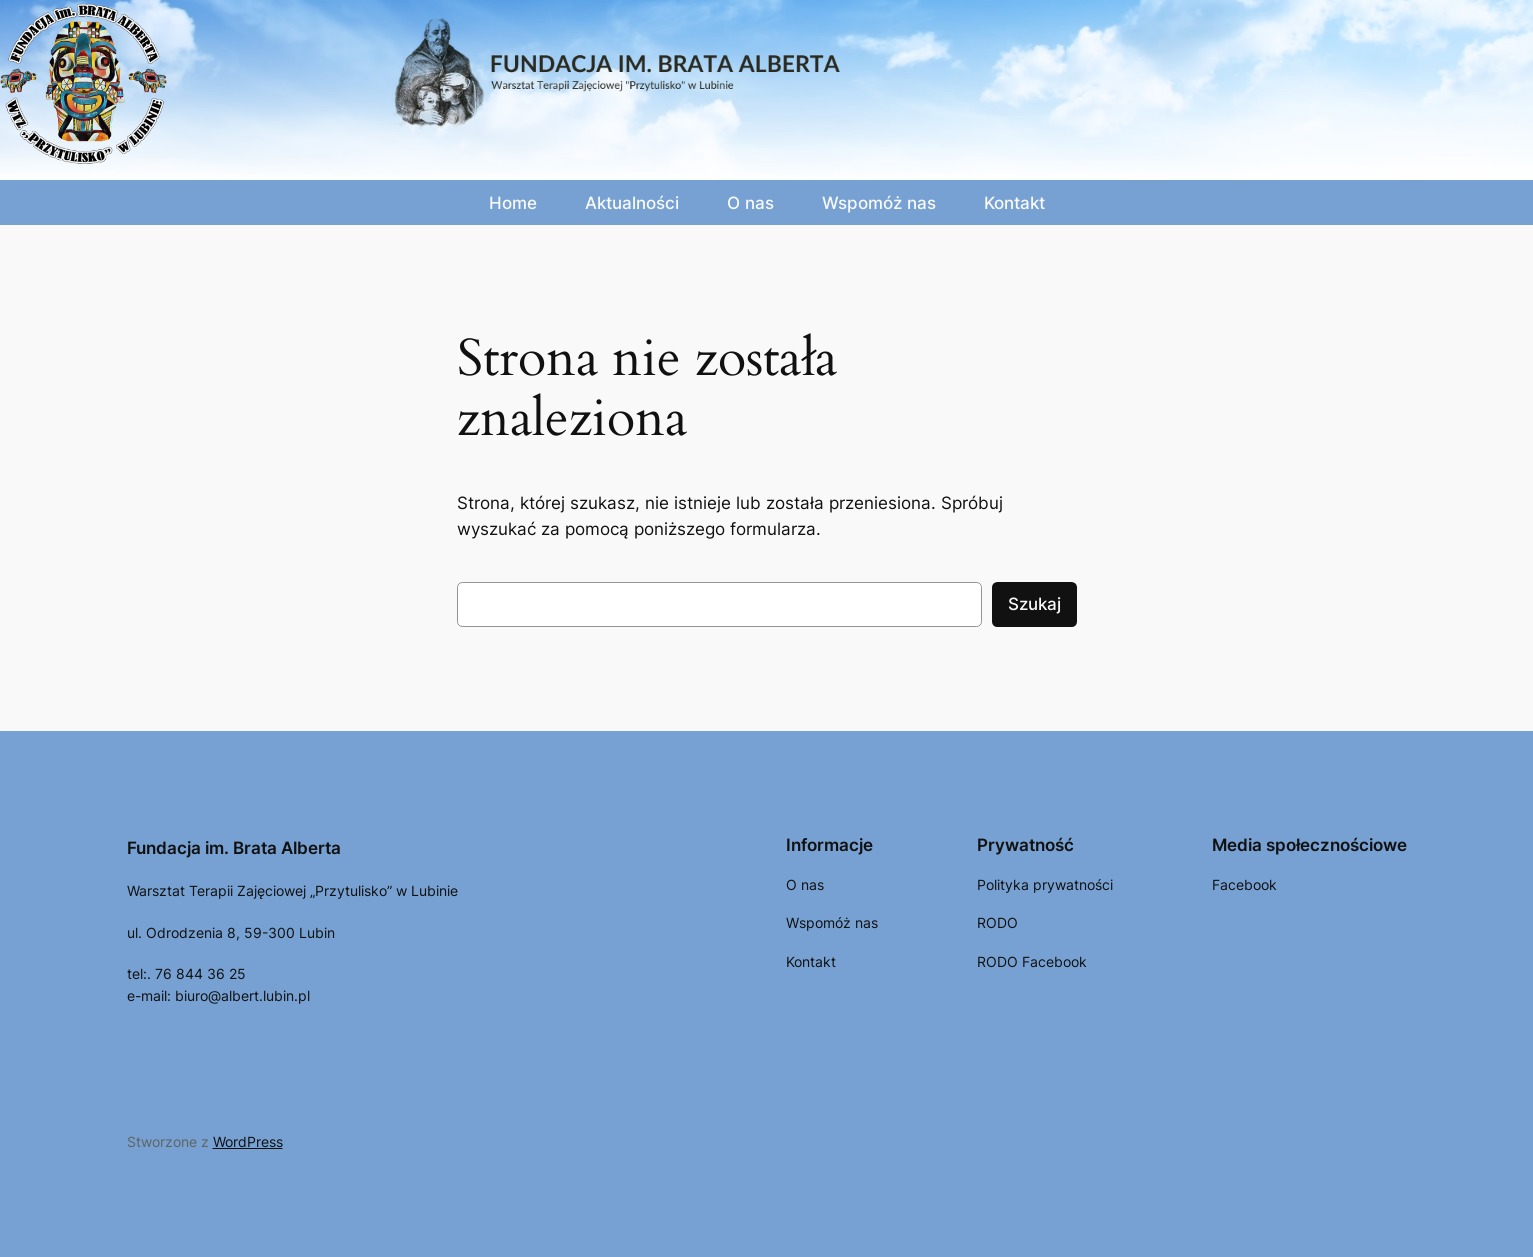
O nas (750, 203)
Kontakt (1014, 203)
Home (513, 203)
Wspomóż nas (879, 203)
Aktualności (632, 203)
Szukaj (1034, 604)
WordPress (248, 1141)
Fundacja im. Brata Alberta (234, 848)
